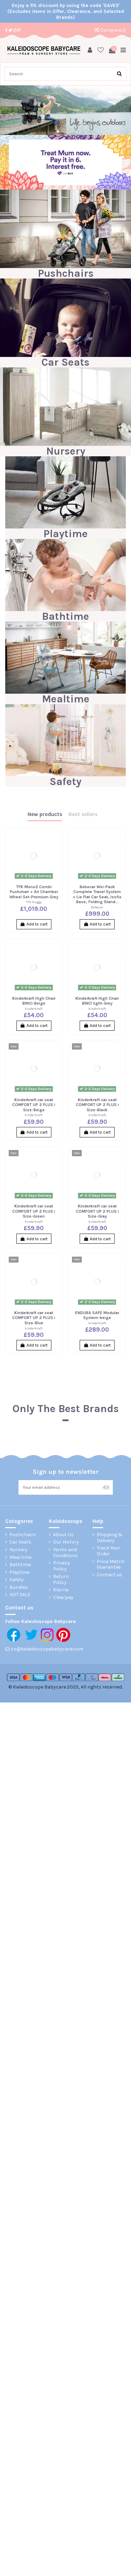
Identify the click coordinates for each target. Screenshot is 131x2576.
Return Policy (61, 1579)
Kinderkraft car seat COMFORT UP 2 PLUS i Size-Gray (97, 1211)
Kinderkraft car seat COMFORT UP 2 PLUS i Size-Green (33, 1211)
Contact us (109, 1575)
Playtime (65, 533)
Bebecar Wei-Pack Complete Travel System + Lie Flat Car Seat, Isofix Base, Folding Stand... (97, 894)
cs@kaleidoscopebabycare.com (47, 1649)
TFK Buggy (34, 902)
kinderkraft (34, 1009)
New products (45, 814)
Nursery (65, 451)
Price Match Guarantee (110, 1564)
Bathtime (65, 616)
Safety (65, 781)
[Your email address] (58, 1487)
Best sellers (82, 814)
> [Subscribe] (105, 1487)
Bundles (18, 1587)
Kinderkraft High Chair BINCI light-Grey (97, 1001)
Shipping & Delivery (110, 1538)
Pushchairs (66, 273)
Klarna (60, 1590)
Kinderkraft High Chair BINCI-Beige (34, 1001)
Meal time (20, 1557)
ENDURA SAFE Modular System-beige (97, 1315)
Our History (66, 1542)
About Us (63, 1535)
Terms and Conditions (65, 1552)
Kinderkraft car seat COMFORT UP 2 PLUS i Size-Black (97, 1104)
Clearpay (63, 1597)
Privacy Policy (61, 1566)
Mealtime (65, 699)
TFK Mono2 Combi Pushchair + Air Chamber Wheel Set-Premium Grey (33, 891)
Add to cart (34, 924)
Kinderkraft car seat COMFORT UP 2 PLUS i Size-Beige (33, 1104)
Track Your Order (108, 1551)
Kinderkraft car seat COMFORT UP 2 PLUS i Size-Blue (33, 1317)
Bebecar (97, 907)
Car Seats (65, 362)
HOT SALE (19, 1595)
